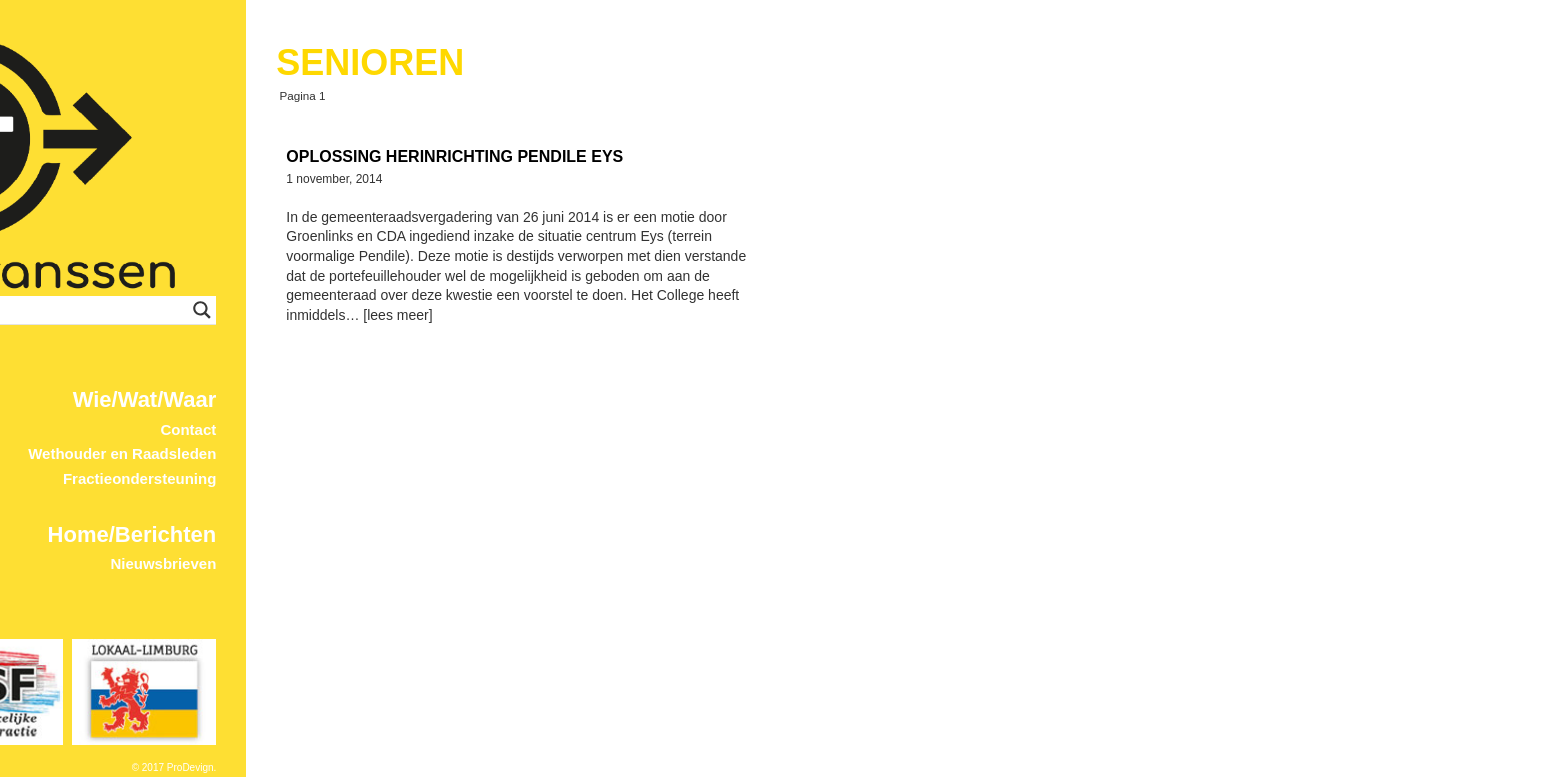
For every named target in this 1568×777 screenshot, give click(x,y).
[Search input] (515, 310)
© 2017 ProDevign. (649, 767)
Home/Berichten (607, 534)
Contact (663, 429)
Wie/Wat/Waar (620, 399)
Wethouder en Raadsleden (597, 453)
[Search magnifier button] (677, 310)
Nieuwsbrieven (638, 563)
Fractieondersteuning (614, 478)
